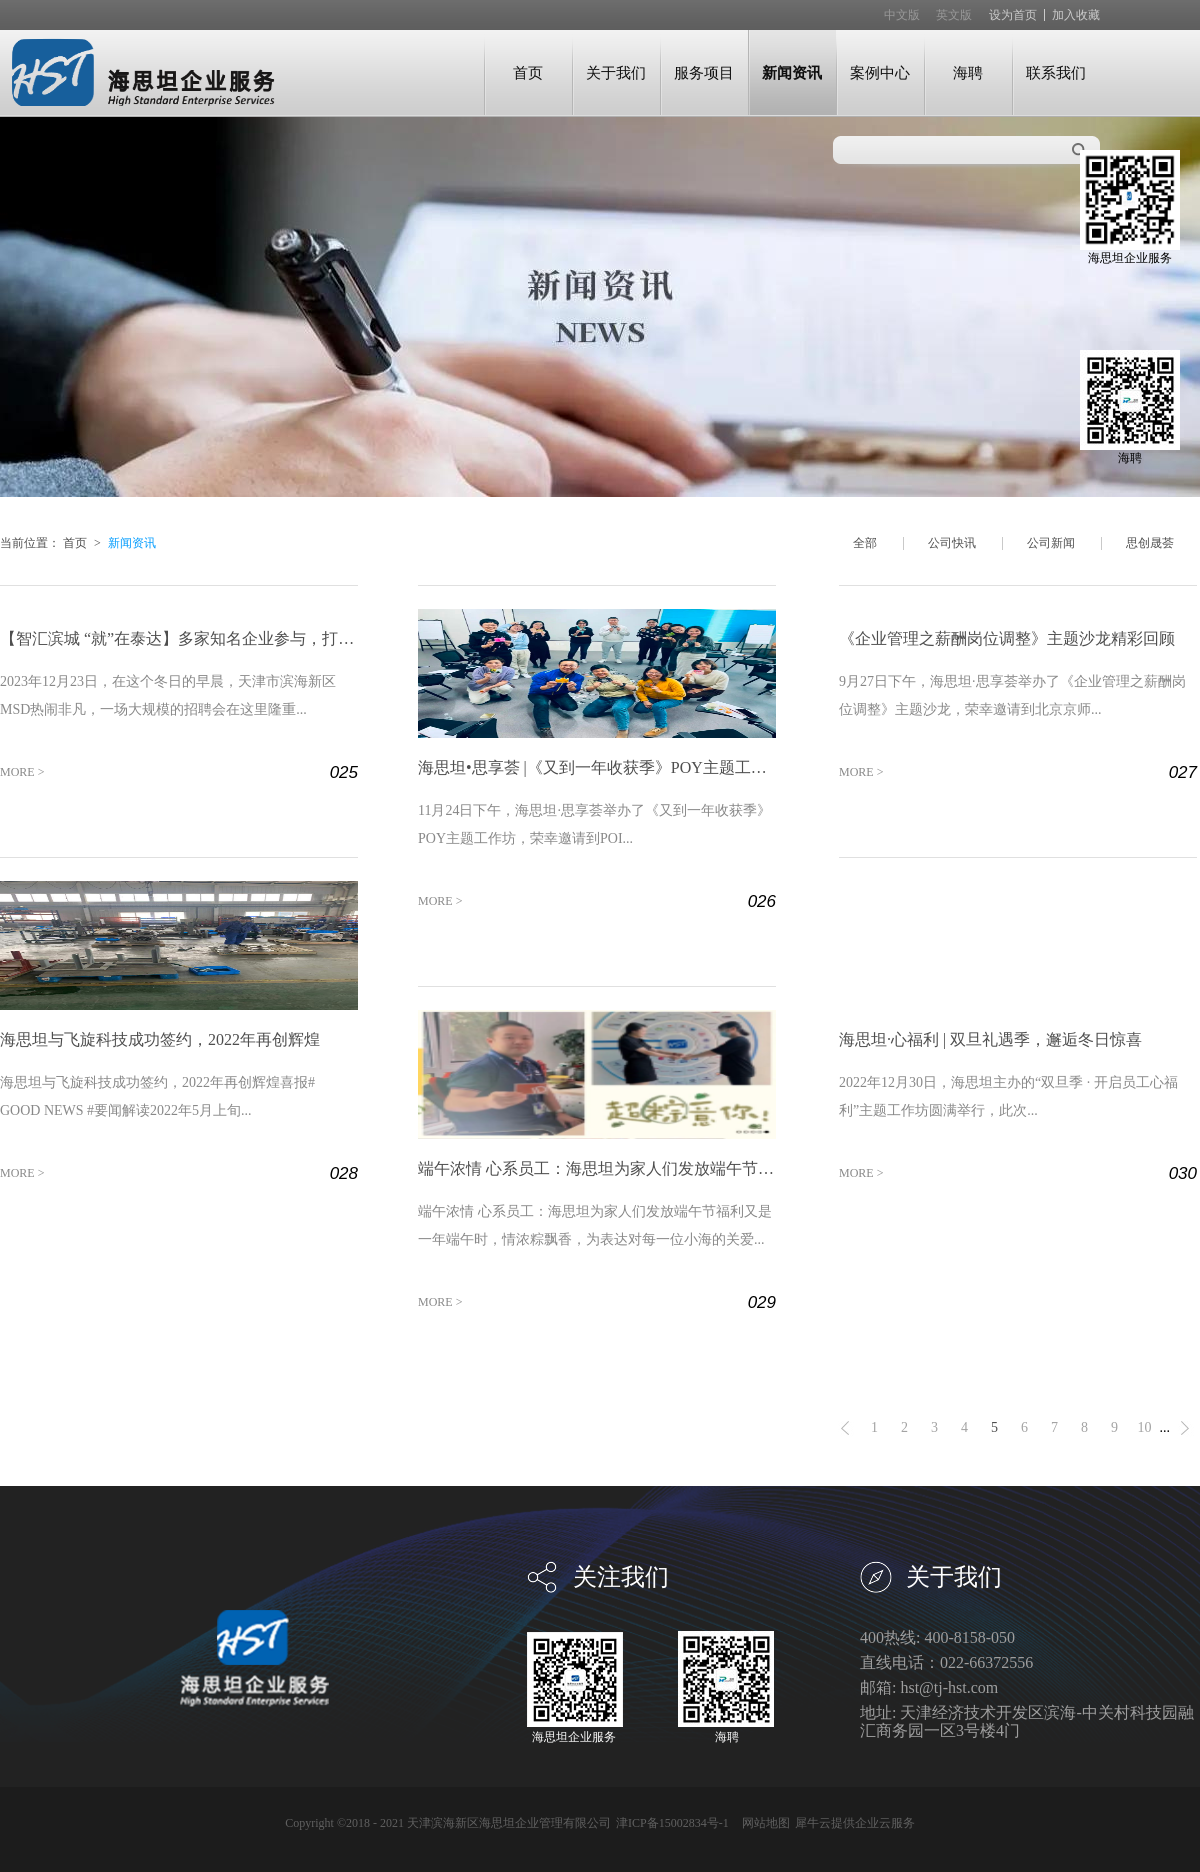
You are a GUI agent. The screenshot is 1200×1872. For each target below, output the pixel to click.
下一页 (1185, 1428)
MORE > (22, 772)
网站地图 (763, 1823)
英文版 (954, 15)
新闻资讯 (132, 543)
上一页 (845, 1428)
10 (1145, 1427)
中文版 (902, 15)
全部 (865, 543)
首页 (528, 72)
